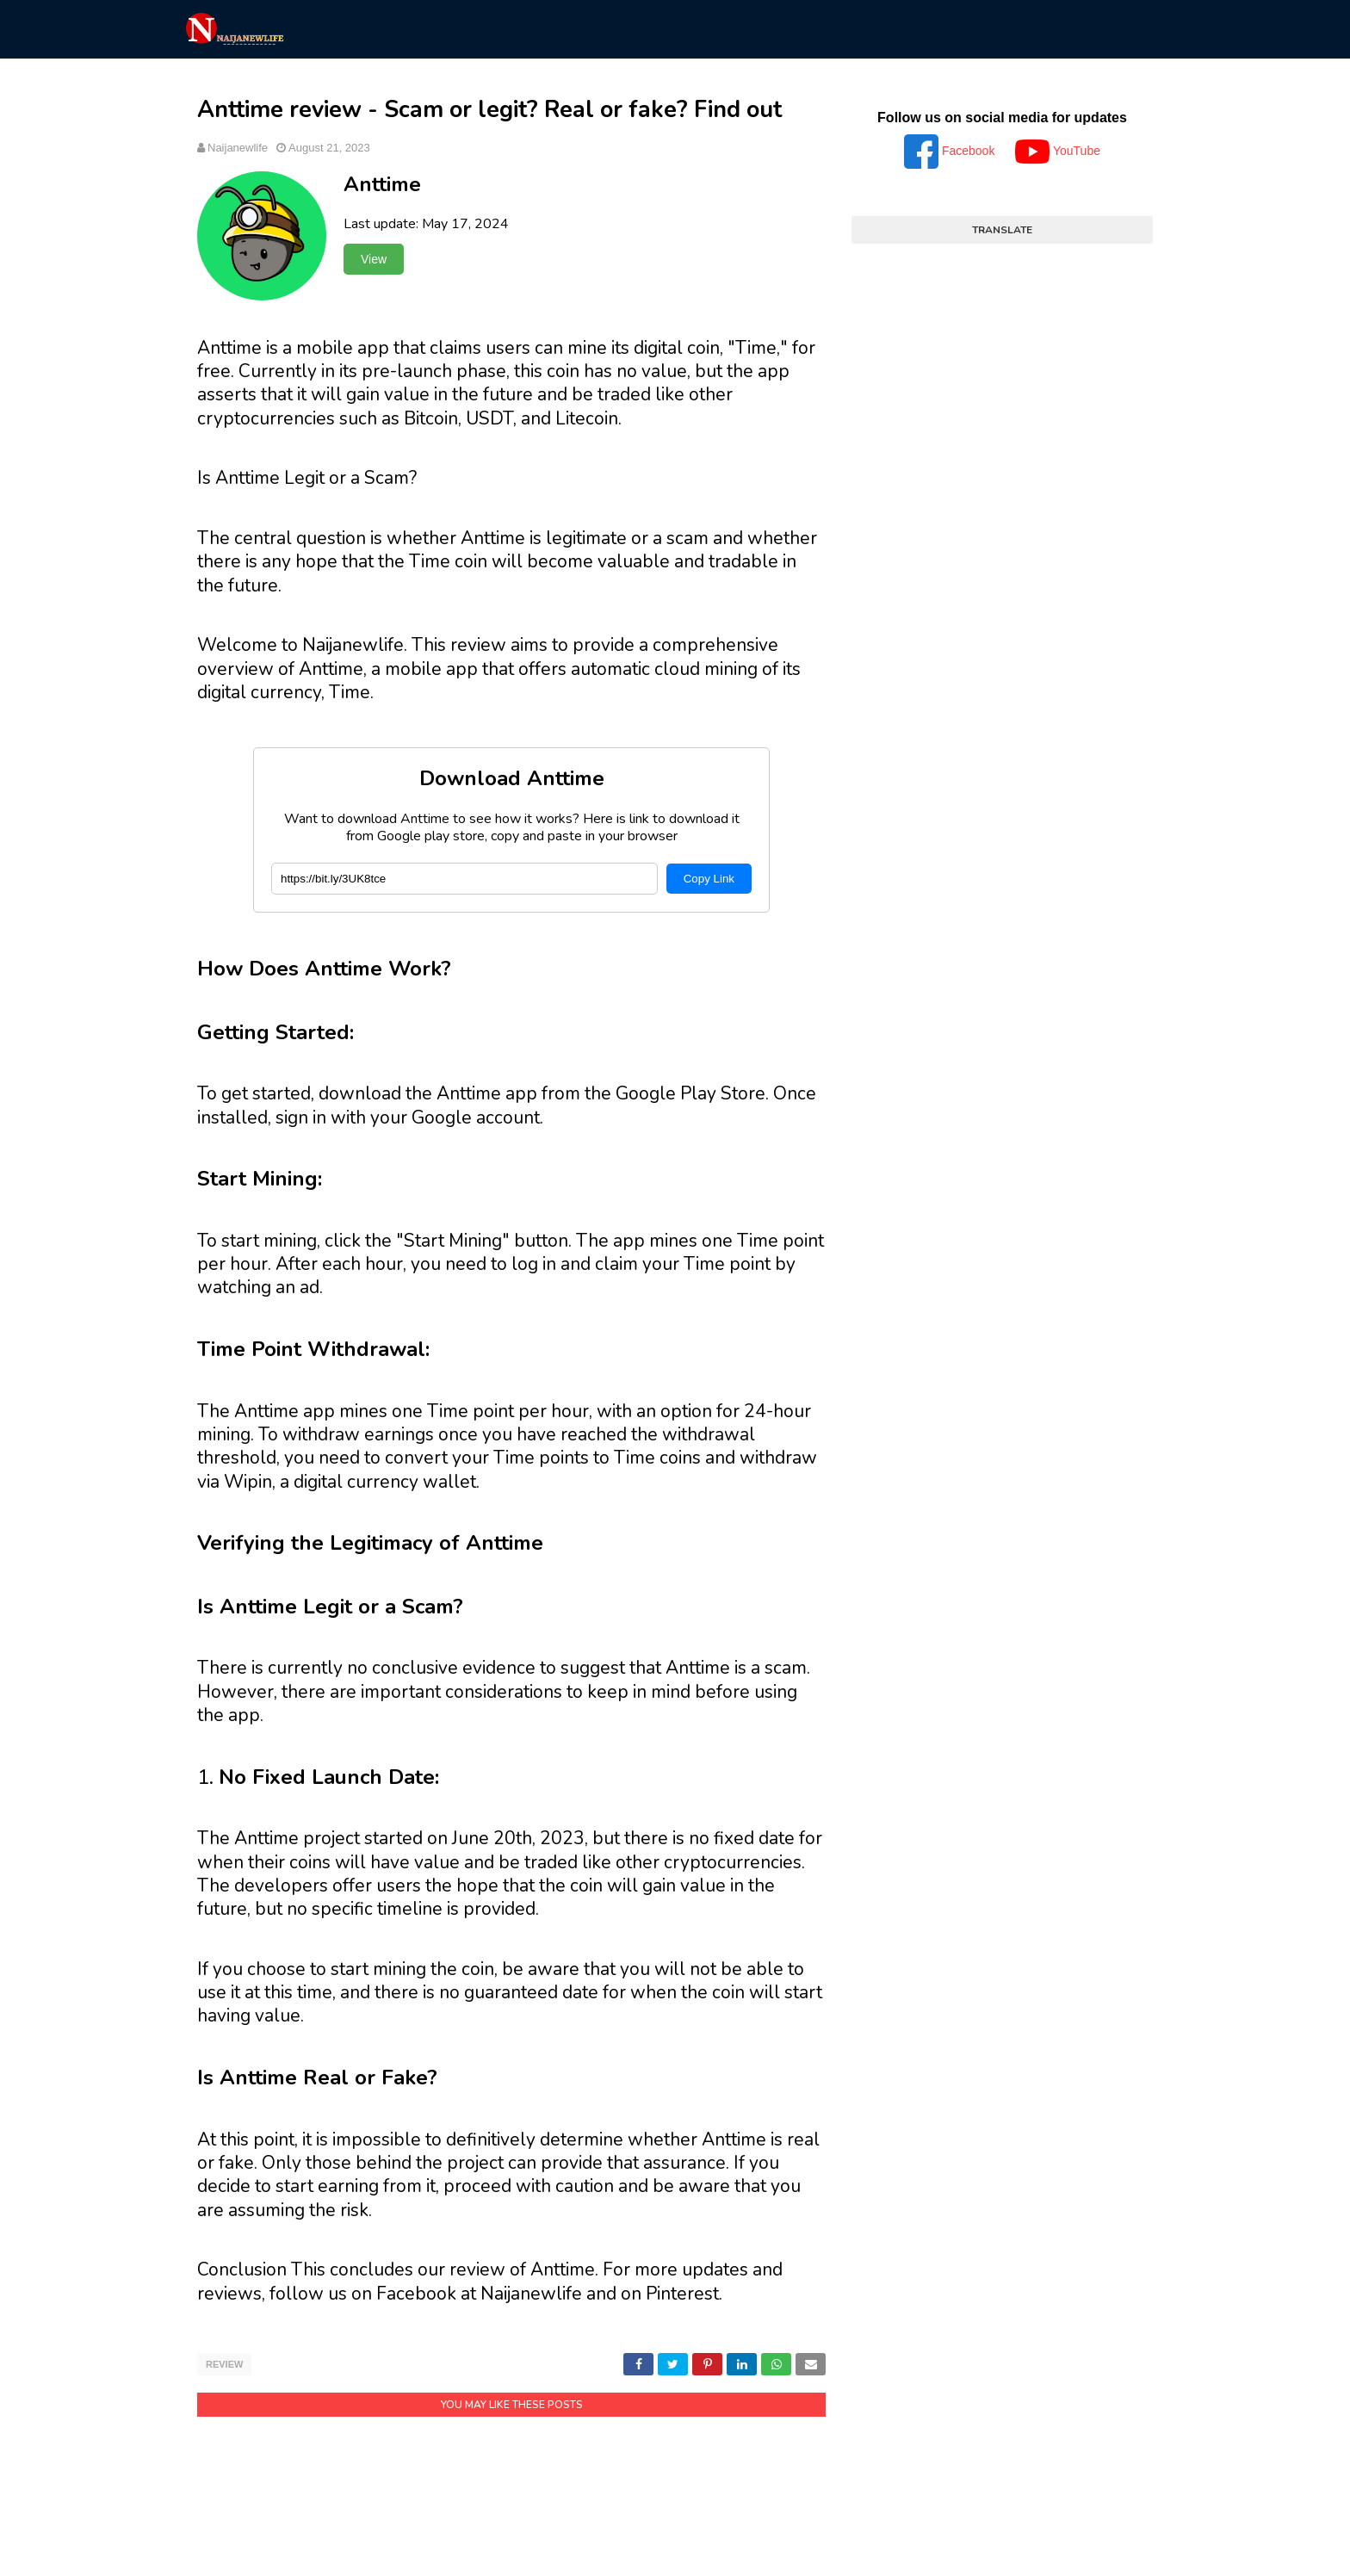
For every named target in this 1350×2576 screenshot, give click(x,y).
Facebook (951, 151)
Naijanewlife (237, 147)
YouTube (1057, 151)
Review (224, 2364)
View (374, 259)
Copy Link (709, 878)
